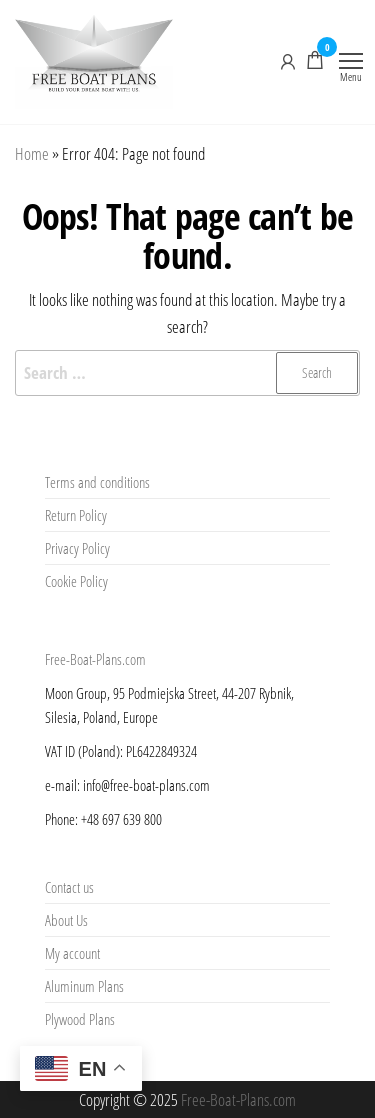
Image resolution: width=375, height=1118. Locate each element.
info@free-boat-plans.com (146, 785)
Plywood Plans (80, 1019)
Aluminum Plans (84, 986)
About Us (66, 920)
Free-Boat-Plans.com (95, 659)
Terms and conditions (97, 482)
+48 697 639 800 (121, 819)
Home (32, 153)
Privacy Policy (77, 548)
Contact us (69, 887)
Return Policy (76, 515)
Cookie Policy (76, 581)
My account (72, 953)
